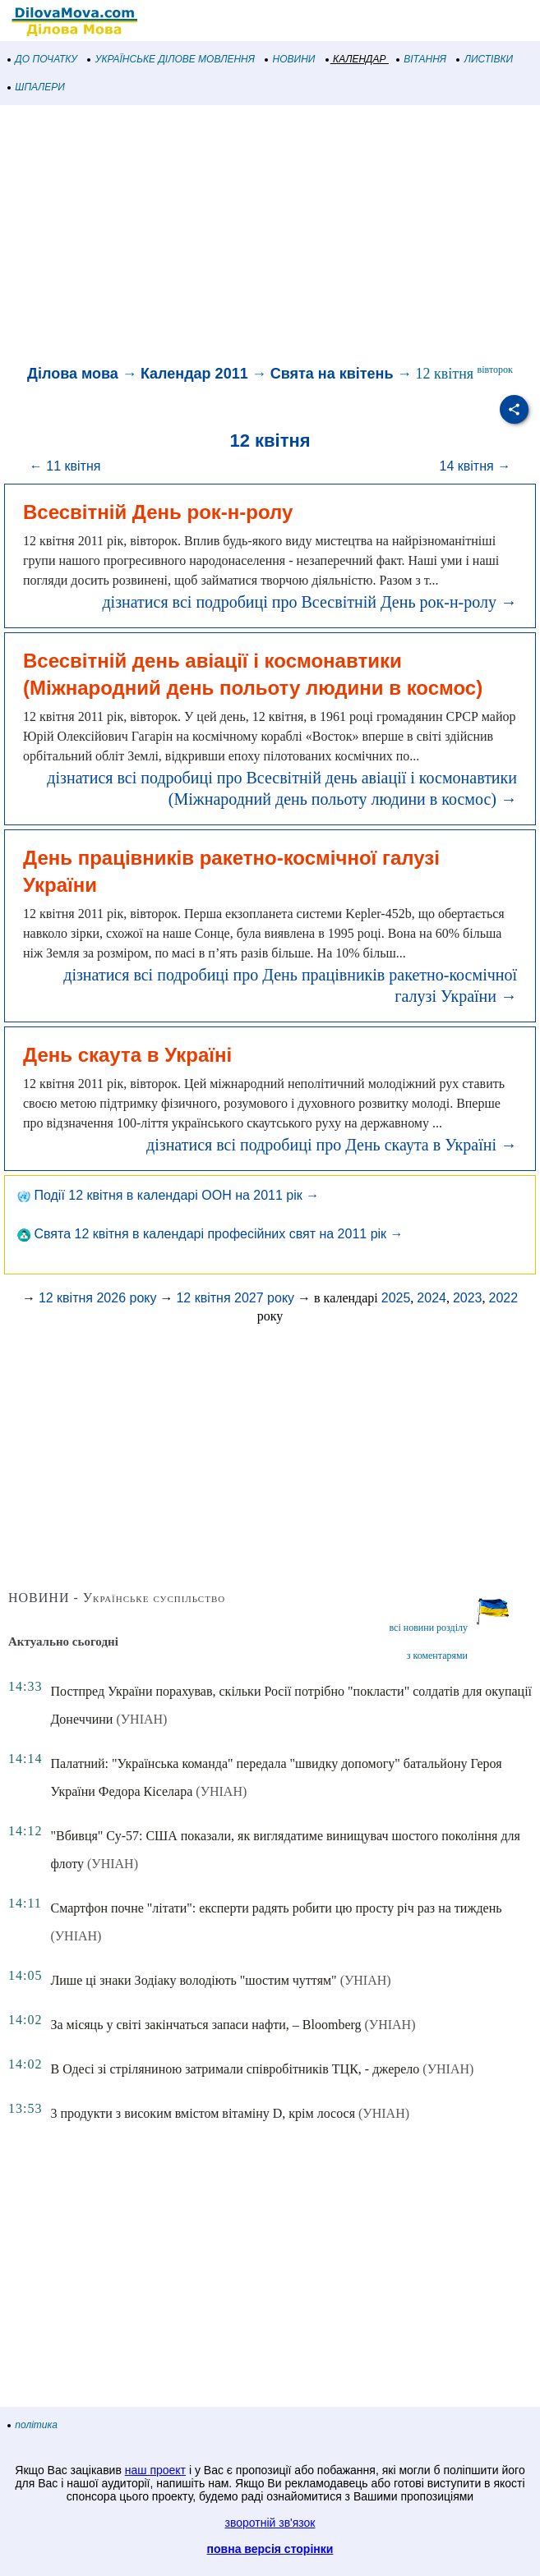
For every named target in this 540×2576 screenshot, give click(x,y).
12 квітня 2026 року (98, 1298)
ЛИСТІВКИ (485, 59)
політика (33, 2425)
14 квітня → (475, 466)
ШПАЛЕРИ (36, 87)
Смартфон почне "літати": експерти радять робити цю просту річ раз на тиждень (275, 1908)
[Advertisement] (270, 236)
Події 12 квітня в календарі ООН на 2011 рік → (168, 1195)
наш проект (155, 2470)
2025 (396, 1298)
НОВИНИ (290, 59)
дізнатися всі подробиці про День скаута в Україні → (331, 1145)
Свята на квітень (332, 373)
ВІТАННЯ (422, 59)
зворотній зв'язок (270, 2522)
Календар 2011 (194, 373)
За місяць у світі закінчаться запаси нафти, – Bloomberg (205, 2025)
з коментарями (437, 1655)
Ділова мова (72, 373)
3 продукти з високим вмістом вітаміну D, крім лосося (202, 2113)
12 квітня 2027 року (235, 1298)
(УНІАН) (141, 1719)
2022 (504, 1298)
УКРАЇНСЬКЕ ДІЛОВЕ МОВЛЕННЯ (171, 59)
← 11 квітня (65, 466)
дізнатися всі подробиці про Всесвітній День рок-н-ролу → (309, 602)
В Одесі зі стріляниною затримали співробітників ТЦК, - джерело (234, 2069)
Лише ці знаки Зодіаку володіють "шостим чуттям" (193, 1980)
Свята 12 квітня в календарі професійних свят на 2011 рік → (210, 1234)
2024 (431, 1298)
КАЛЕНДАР (356, 59)
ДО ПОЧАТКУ (43, 59)
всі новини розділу (428, 1627)
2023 (467, 1298)
